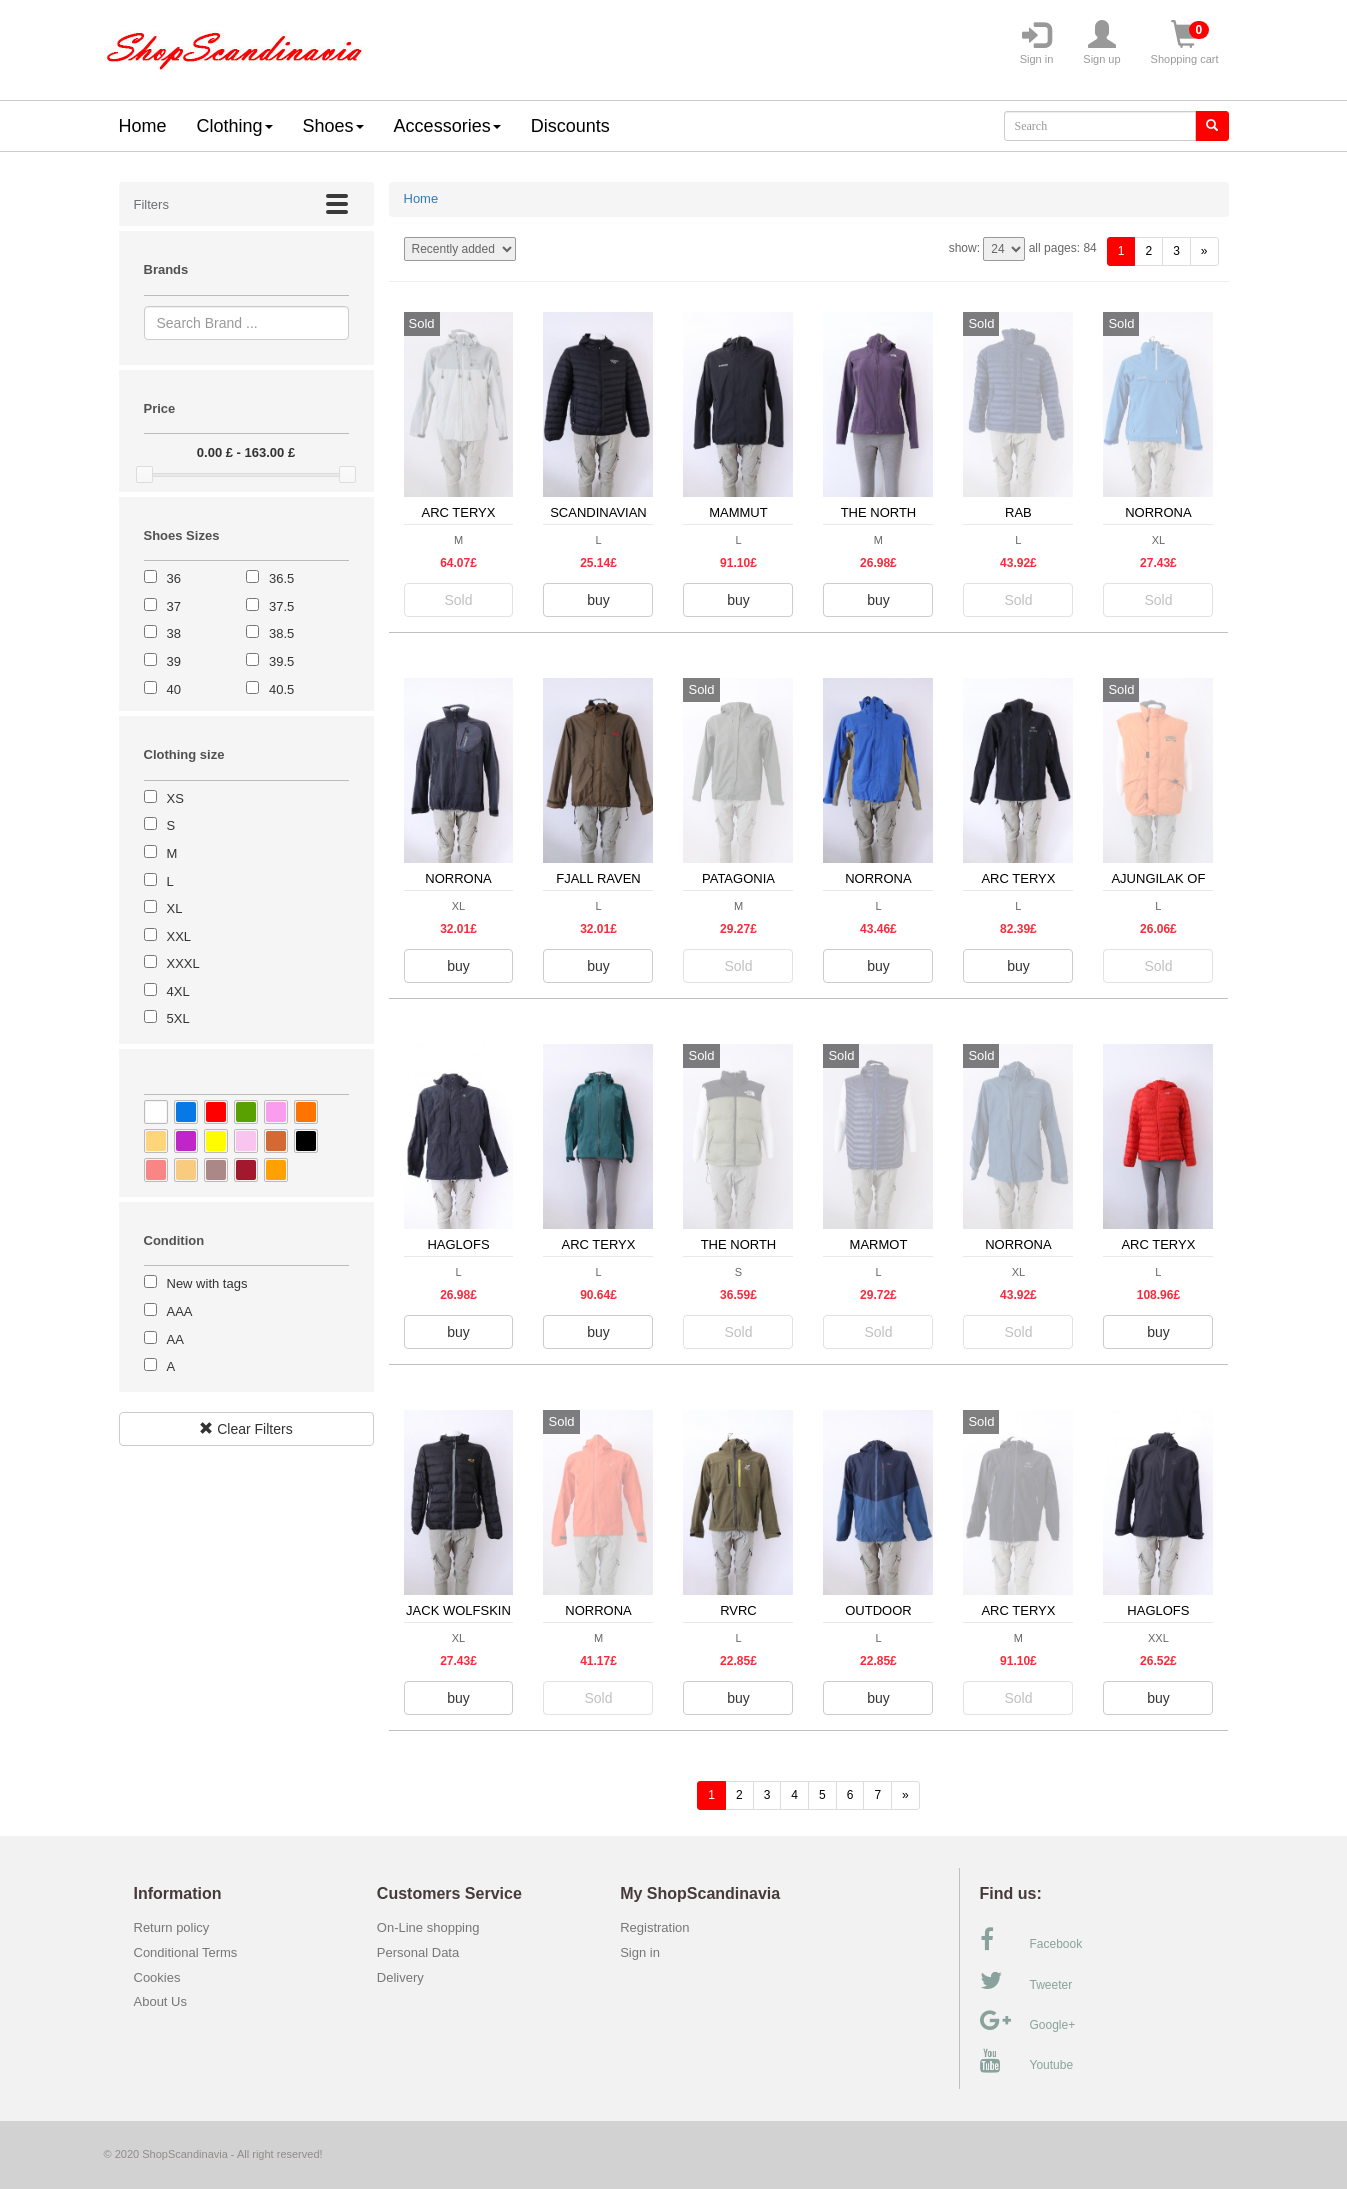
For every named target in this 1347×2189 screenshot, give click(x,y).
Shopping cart (1185, 43)
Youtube (1027, 2061)
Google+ (1028, 2021)
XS (175, 798)
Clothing (235, 126)
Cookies (157, 1977)
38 (174, 633)
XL (175, 908)
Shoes (333, 126)
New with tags (207, 1283)
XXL (179, 936)
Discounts (570, 126)
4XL (178, 991)
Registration (654, 1927)
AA (175, 1339)
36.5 (281, 578)
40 (174, 689)
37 (174, 606)
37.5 (281, 606)
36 (174, 578)
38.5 (281, 633)
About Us (160, 2001)
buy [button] (598, 600)
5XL (178, 1018)
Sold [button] (458, 600)
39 (174, 661)
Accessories (447, 126)
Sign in (1037, 43)
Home (143, 126)
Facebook (1031, 1940)
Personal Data (418, 1952)
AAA (180, 1311)
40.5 (281, 689)
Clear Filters (245, 1429)
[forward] (1204, 251)
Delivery (400, 1977)
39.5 (281, 661)
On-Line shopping (433, 1927)
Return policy (172, 1927)
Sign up (1101, 43)
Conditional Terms (186, 1952)
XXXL (183, 963)
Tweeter (1026, 1981)
